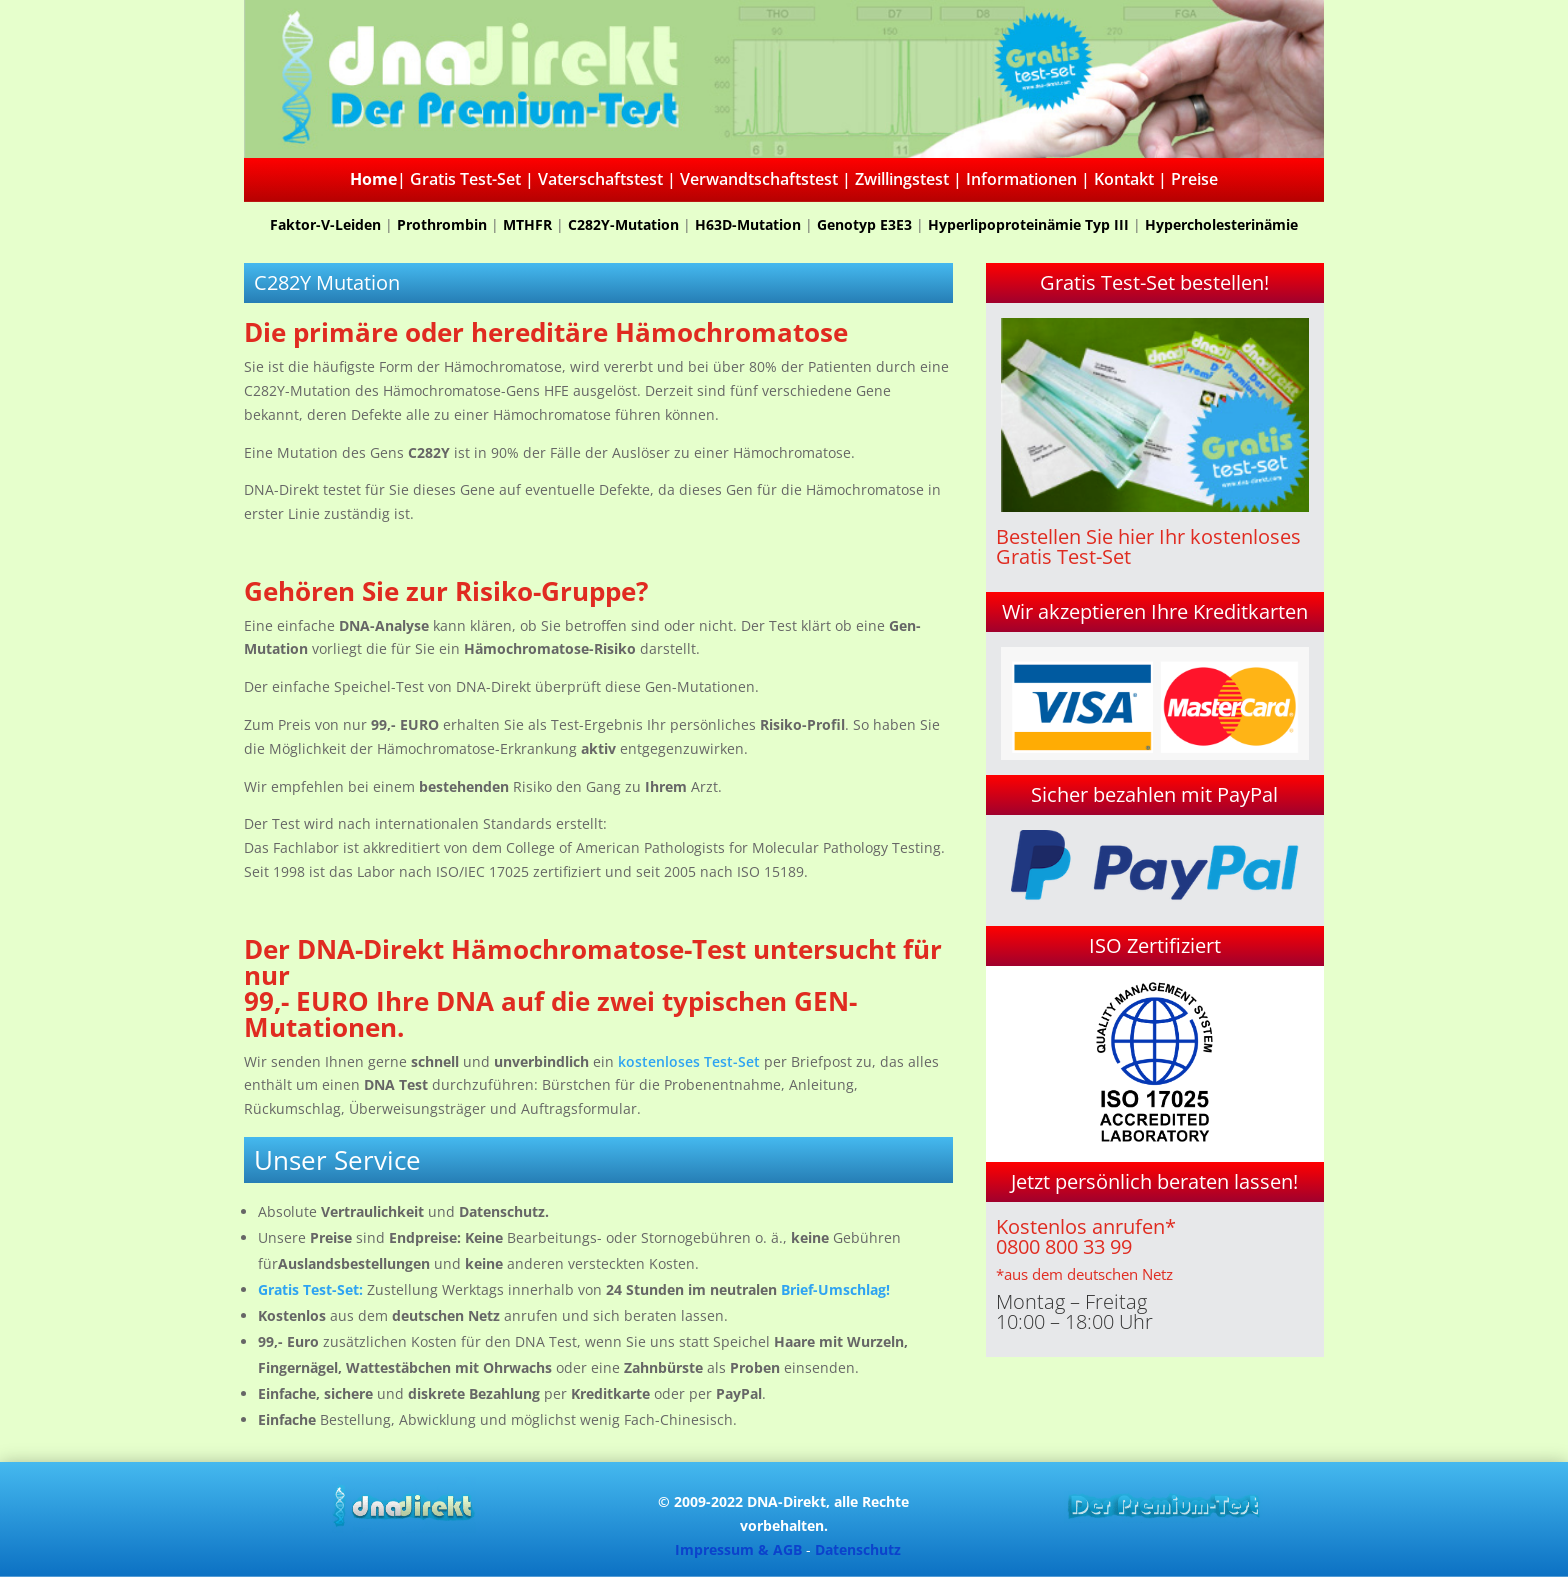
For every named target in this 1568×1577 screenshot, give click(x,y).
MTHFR (527, 224)
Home (373, 179)
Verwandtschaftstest (759, 179)
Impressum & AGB (738, 1549)
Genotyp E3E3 (864, 224)
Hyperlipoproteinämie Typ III (1028, 224)
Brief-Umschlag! (835, 1289)
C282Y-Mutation (623, 224)
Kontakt (1124, 179)
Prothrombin (442, 224)
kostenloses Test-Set (689, 1061)
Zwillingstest (902, 179)
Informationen (1021, 179)
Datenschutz (858, 1549)
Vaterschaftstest (600, 179)
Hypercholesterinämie (1221, 224)
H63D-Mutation (748, 224)
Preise (1194, 179)
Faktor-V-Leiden (325, 224)
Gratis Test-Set (465, 179)
